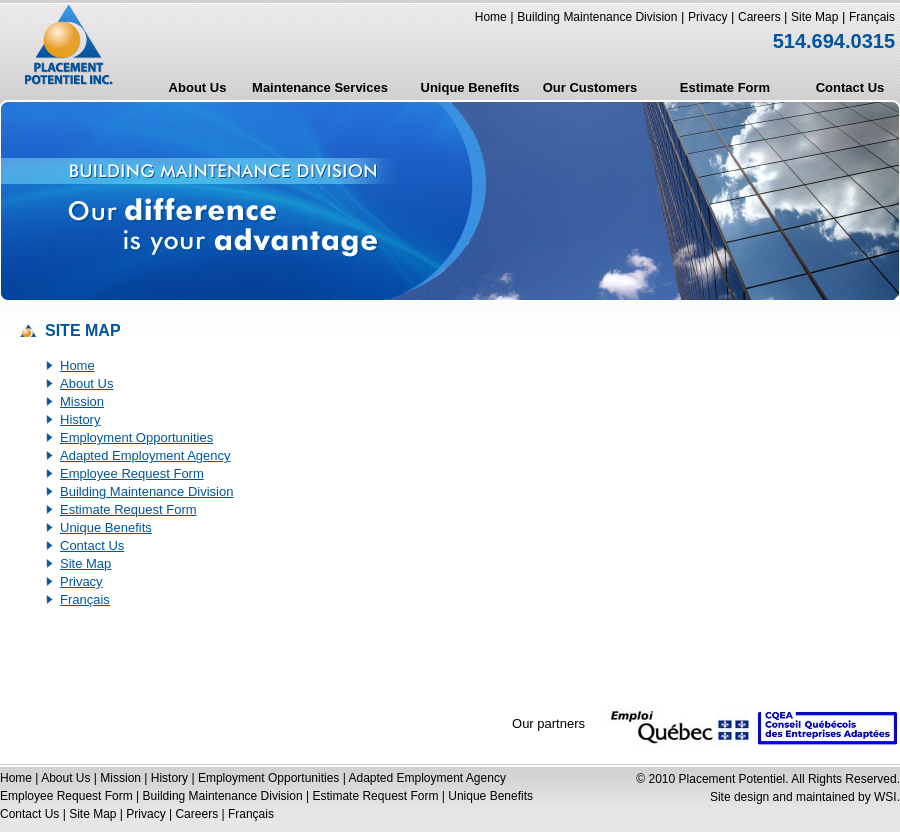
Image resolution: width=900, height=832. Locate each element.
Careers (761, 17)
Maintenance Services (320, 87)
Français (872, 17)
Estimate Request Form (128, 509)
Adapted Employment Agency (145, 455)
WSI (885, 797)
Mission (82, 401)
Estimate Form (725, 87)
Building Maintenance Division (597, 17)
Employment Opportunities (136, 437)
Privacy (707, 17)
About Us (198, 87)
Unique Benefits (470, 87)
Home (491, 17)
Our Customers (590, 87)
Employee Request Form (132, 473)
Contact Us (850, 87)
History (80, 419)
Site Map (814, 17)
